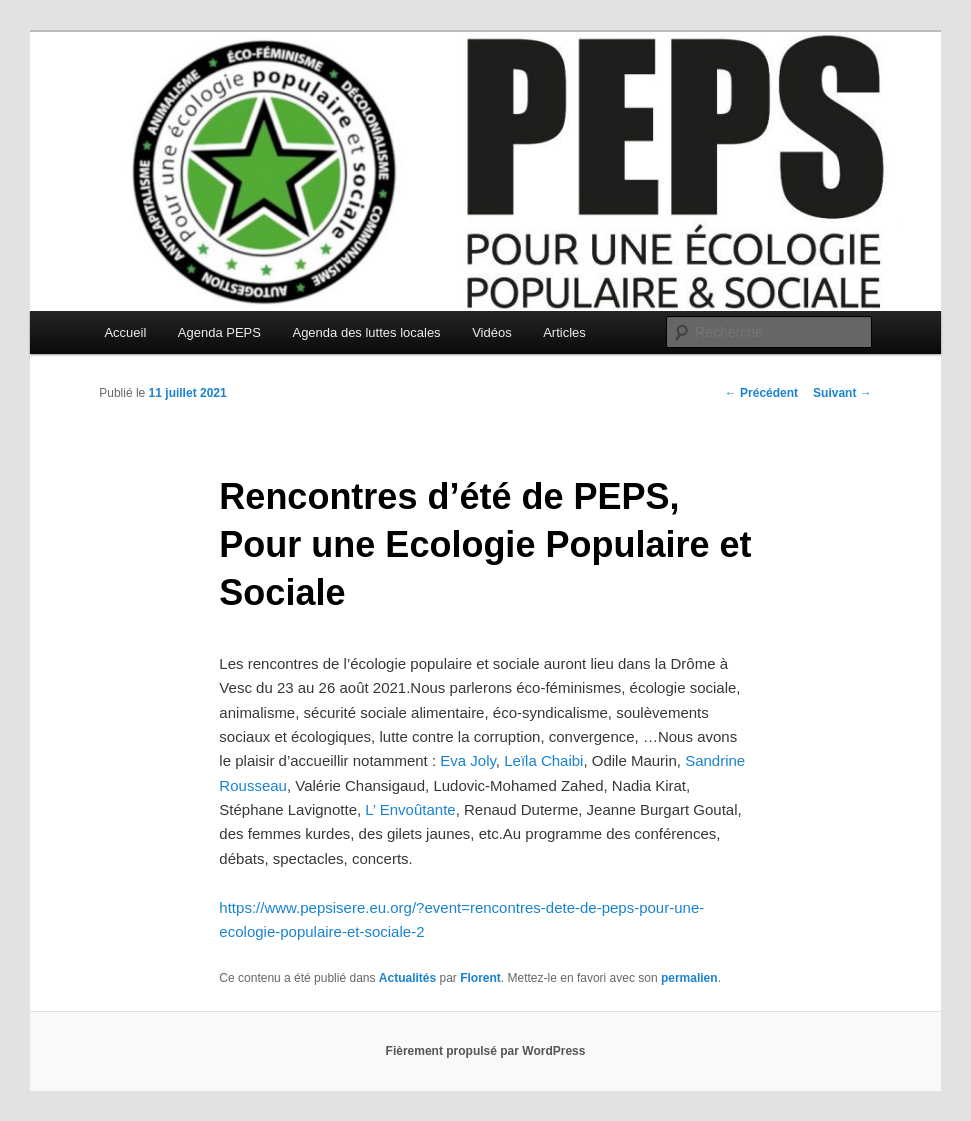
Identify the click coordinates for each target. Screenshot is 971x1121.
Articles (564, 332)
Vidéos (492, 332)
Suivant (842, 393)
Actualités (407, 978)
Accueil (125, 332)
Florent (480, 978)
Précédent (761, 393)
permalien (689, 978)
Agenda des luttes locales (366, 332)
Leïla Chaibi (543, 760)
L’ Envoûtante (410, 809)
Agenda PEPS (219, 332)
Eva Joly (468, 760)
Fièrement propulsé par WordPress (486, 1051)
